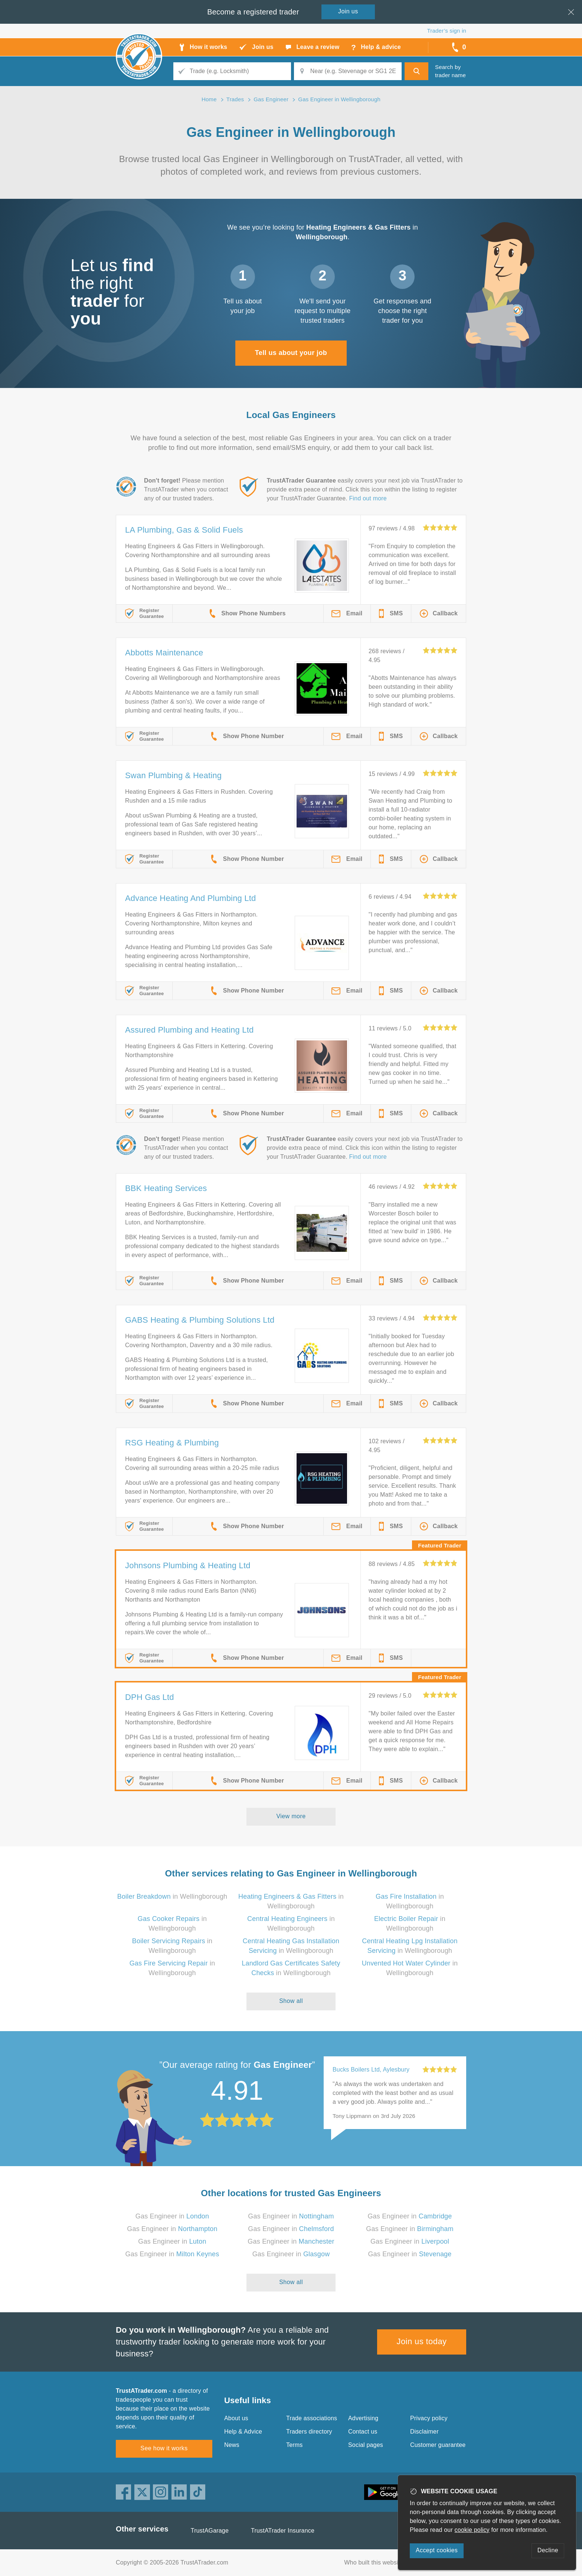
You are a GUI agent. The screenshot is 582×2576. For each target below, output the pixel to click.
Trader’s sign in (446, 30)
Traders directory (309, 2431)
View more (291, 1816)
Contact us (362, 2431)
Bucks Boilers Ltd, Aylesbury (371, 2069)
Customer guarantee (437, 2445)
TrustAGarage (210, 2530)
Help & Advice (243, 2431)
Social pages (365, 2445)
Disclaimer (424, 2431)
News (231, 2445)
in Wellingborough (172, 1896)
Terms (294, 2445)
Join (348, 11)
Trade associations (311, 2418)
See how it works (163, 2448)
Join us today (422, 2341)
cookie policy (472, 2530)
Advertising (363, 2418)
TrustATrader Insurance (282, 2530)
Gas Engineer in (172, 2216)
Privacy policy (429, 2418)
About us (236, 2418)
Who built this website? (375, 2562)
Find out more (368, 498)
